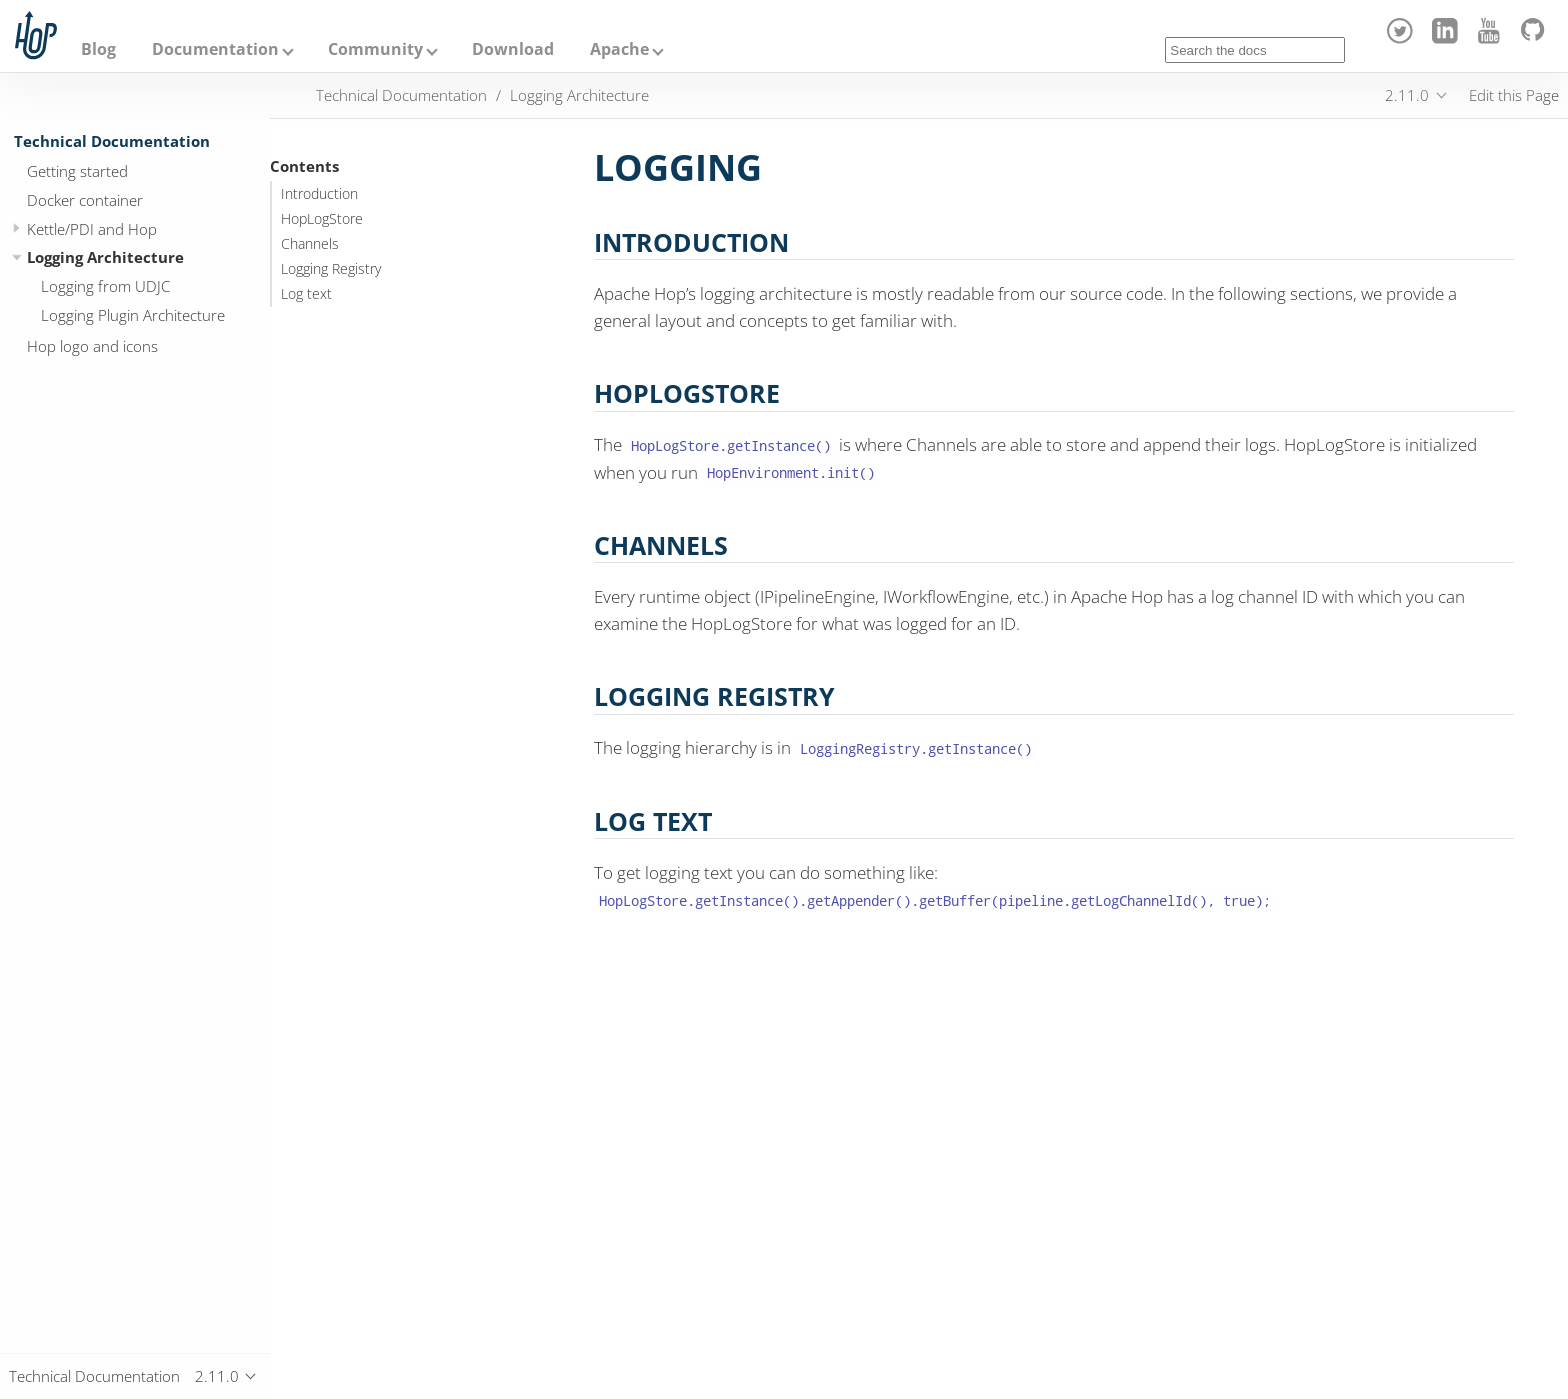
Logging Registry (331, 269)
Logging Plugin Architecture (133, 315)
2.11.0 (1407, 95)
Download (513, 49)
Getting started (77, 171)
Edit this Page (1514, 95)
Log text (306, 294)
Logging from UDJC (105, 286)
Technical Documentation (112, 141)
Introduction (319, 194)
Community (375, 49)
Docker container (85, 200)
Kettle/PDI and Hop (92, 229)
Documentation (215, 49)
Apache (619, 49)
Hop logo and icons (92, 346)
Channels (310, 244)
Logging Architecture (105, 257)
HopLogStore (322, 219)
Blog (98, 49)
